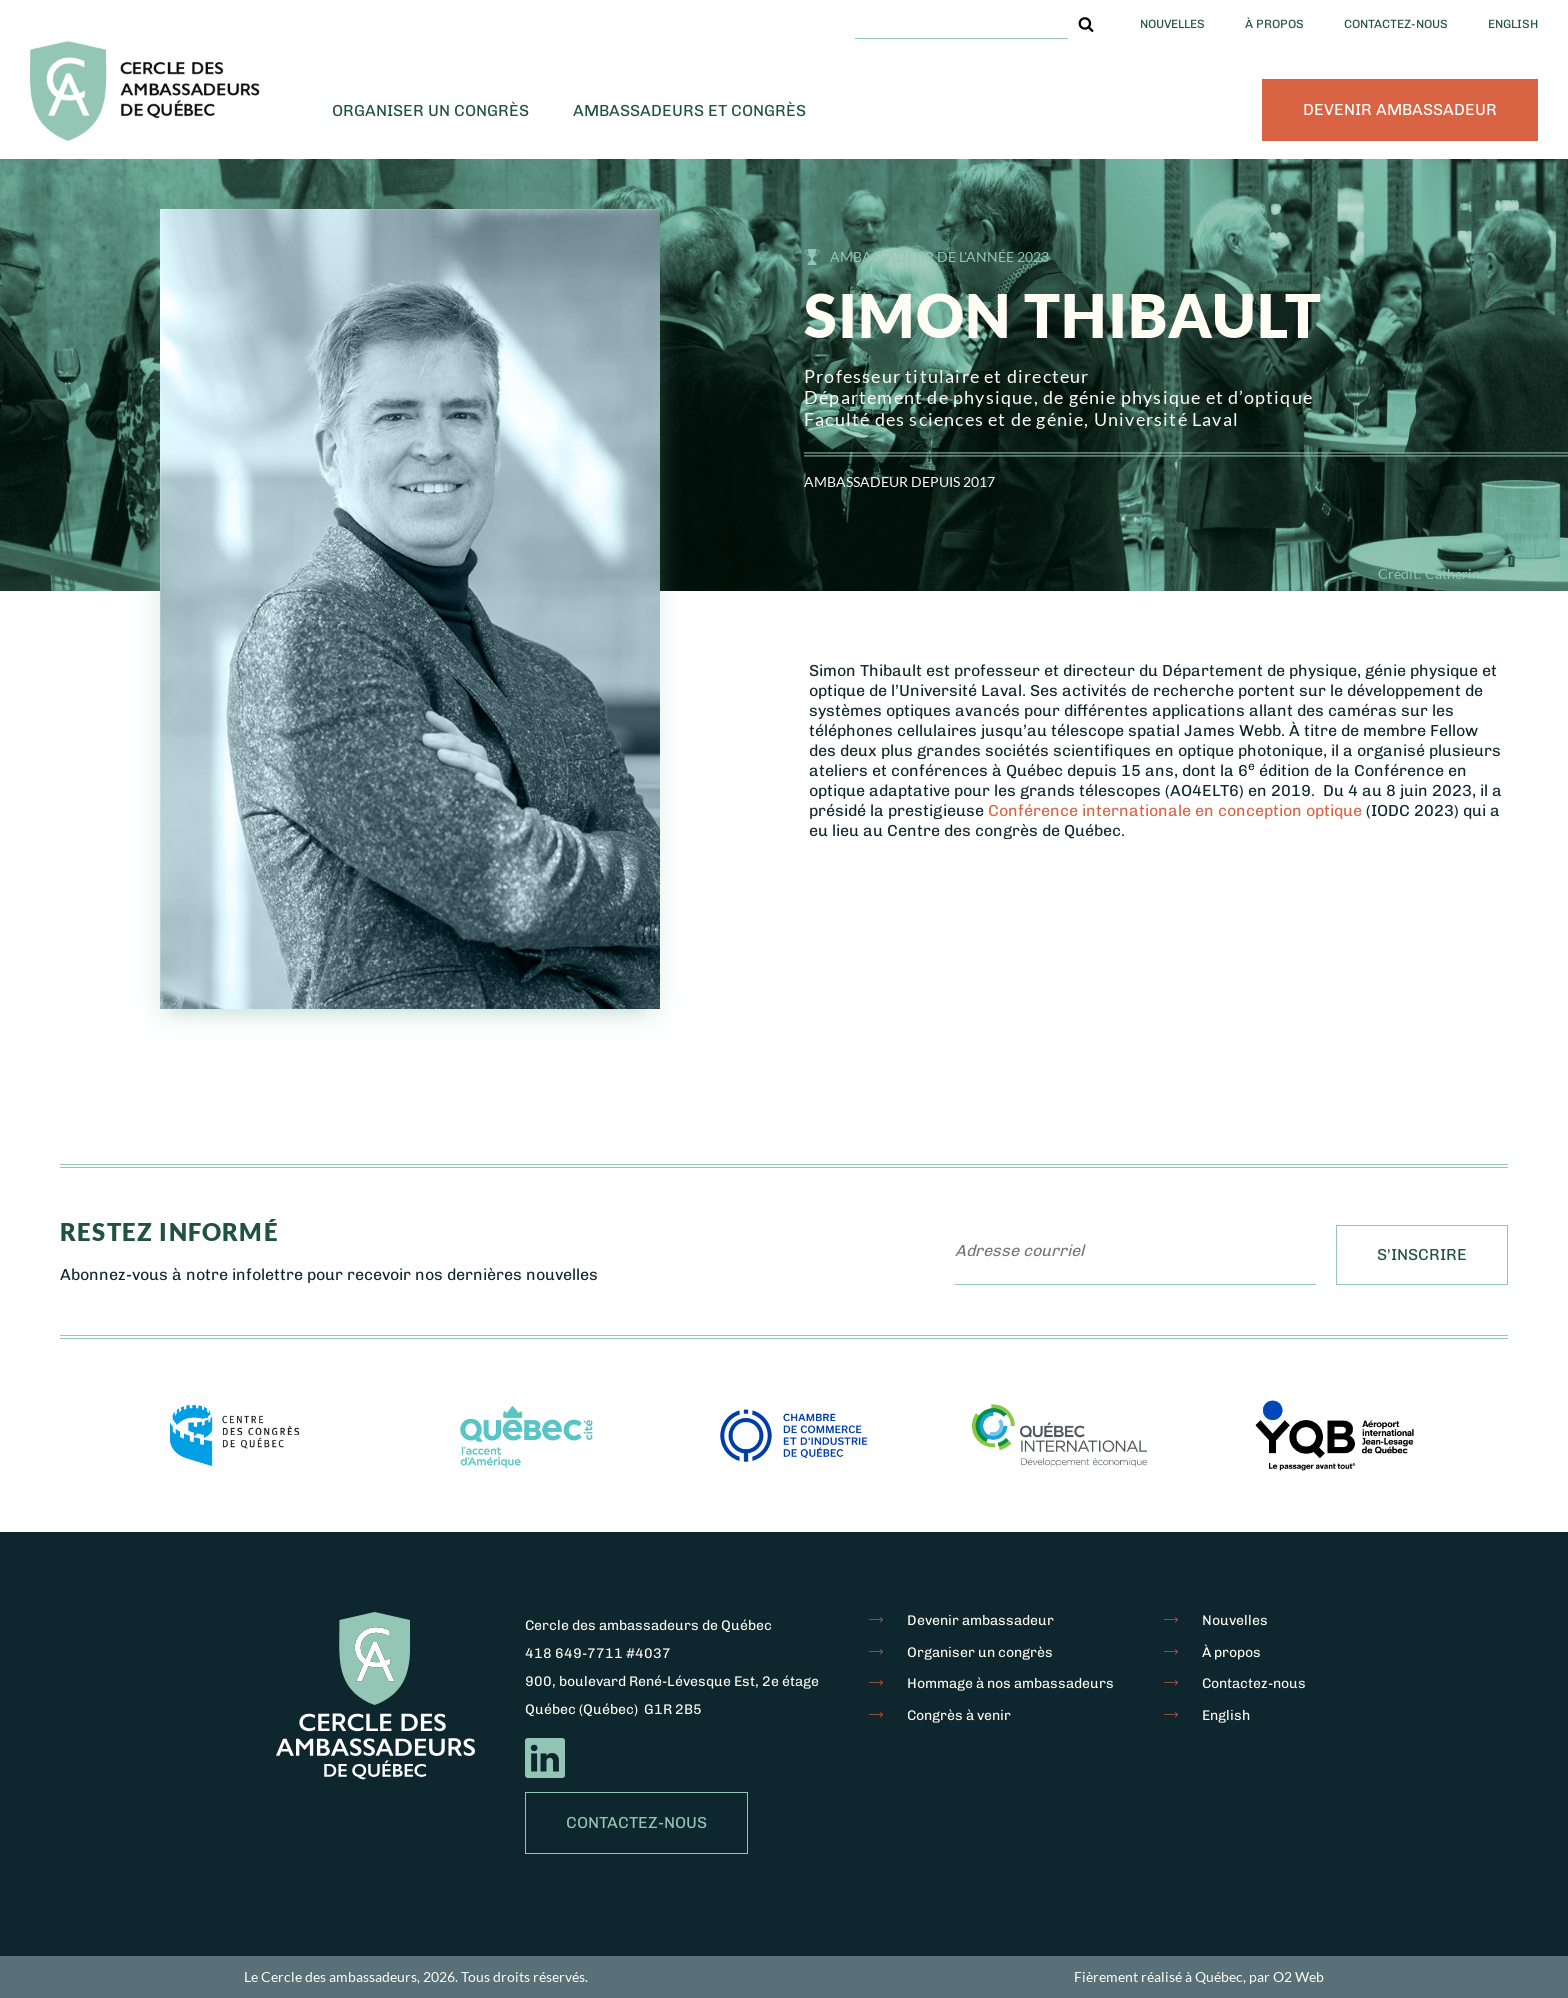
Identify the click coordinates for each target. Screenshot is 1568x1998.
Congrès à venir (959, 1715)
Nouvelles (1172, 24)
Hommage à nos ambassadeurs (1010, 1683)
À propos (1274, 24)
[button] (1086, 24)
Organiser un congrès (430, 110)
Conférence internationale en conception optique (1175, 810)
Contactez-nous (1396, 24)
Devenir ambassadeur (1400, 109)
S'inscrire (1422, 1254)
